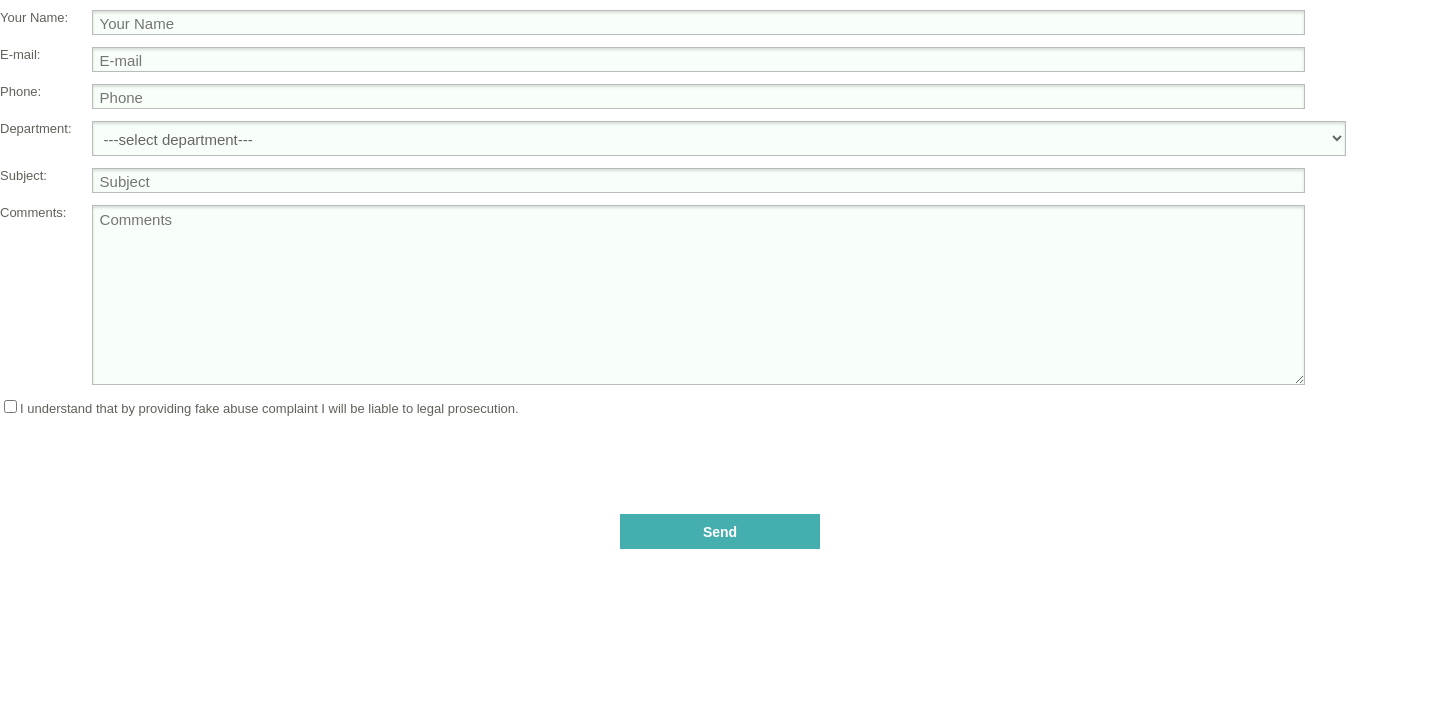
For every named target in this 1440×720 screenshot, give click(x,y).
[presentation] (720, 455)
